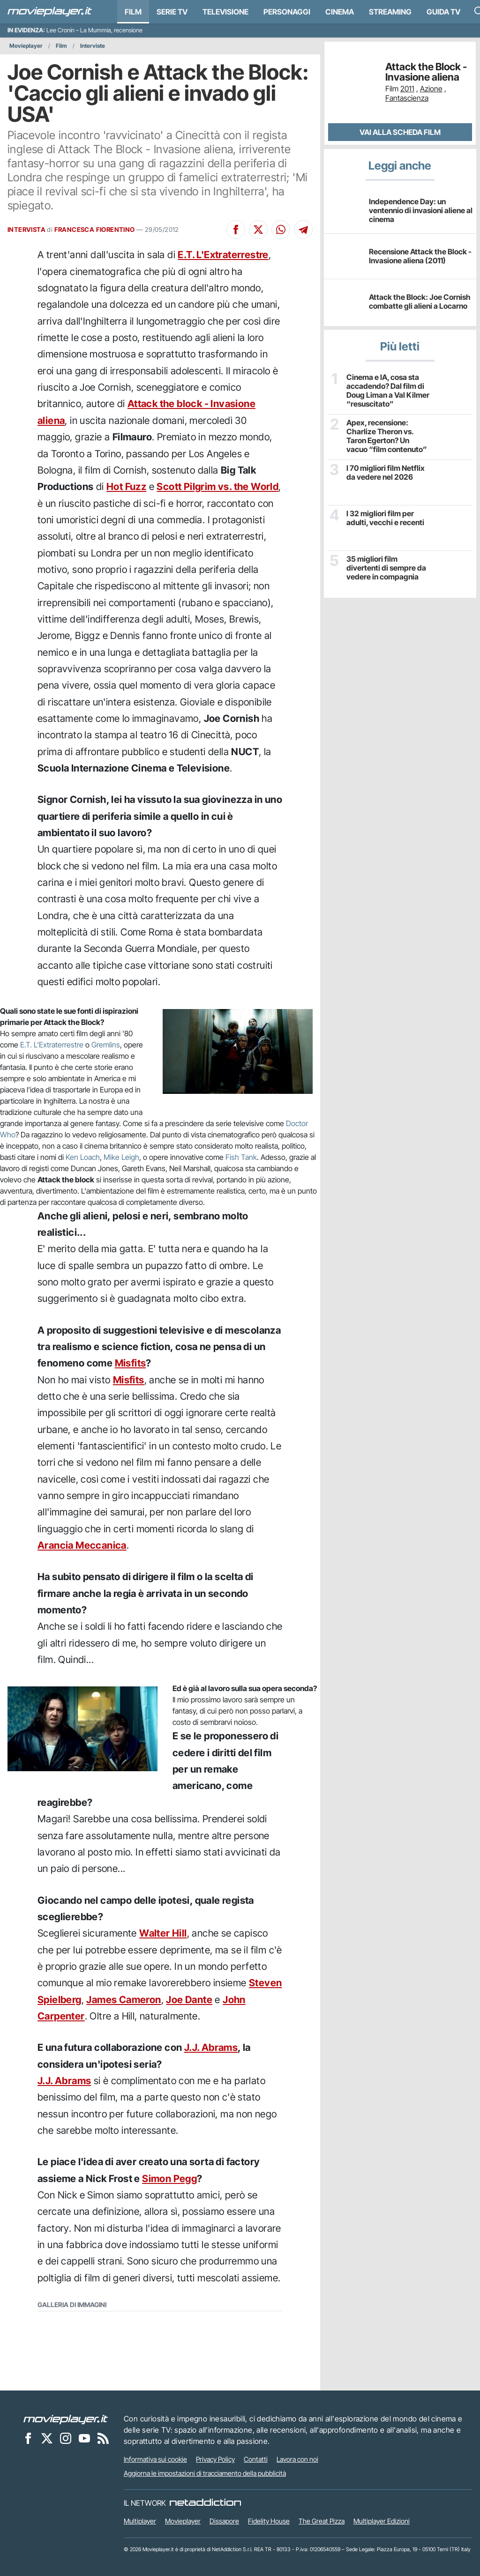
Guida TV (443, 11)
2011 (407, 88)
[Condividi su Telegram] (303, 229)
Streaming (390, 11)
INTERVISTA (26, 229)
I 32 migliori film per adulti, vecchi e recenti (385, 518)
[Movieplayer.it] (49, 11)
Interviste (92, 45)
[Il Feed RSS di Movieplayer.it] (103, 2438)
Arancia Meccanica (82, 1545)
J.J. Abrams (211, 2047)
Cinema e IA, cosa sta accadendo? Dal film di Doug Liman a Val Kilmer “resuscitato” (387, 391)
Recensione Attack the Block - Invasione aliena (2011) (420, 256)
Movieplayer (26, 45)
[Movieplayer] (65, 2418)
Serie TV (172, 11)
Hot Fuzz (126, 486)
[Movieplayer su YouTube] (84, 2438)
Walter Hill (163, 1933)
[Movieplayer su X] (47, 2438)
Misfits (130, 1363)
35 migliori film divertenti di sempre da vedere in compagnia (386, 568)
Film (133, 11)
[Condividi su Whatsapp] (280, 229)
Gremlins (105, 1044)
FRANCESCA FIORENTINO (94, 229)
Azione (431, 88)
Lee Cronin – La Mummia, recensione (94, 30)
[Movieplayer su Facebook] (28, 2438)
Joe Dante (189, 1999)
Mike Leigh (121, 1157)
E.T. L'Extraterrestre (223, 254)
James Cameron (123, 1999)
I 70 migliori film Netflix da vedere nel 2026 (385, 473)
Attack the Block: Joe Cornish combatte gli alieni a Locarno (420, 301)
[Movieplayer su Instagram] (65, 2438)
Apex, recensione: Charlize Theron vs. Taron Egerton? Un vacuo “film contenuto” (386, 436)
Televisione (225, 11)
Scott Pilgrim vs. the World (217, 486)
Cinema (339, 11)
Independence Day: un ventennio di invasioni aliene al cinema (420, 210)
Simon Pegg (169, 2178)
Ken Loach (83, 1157)
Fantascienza (406, 98)
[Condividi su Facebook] (235, 229)
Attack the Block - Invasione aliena (426, 72)
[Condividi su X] (258, 229)
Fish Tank (241, 1157)
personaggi (286, 11)
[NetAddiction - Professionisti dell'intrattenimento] (205, 2503)
